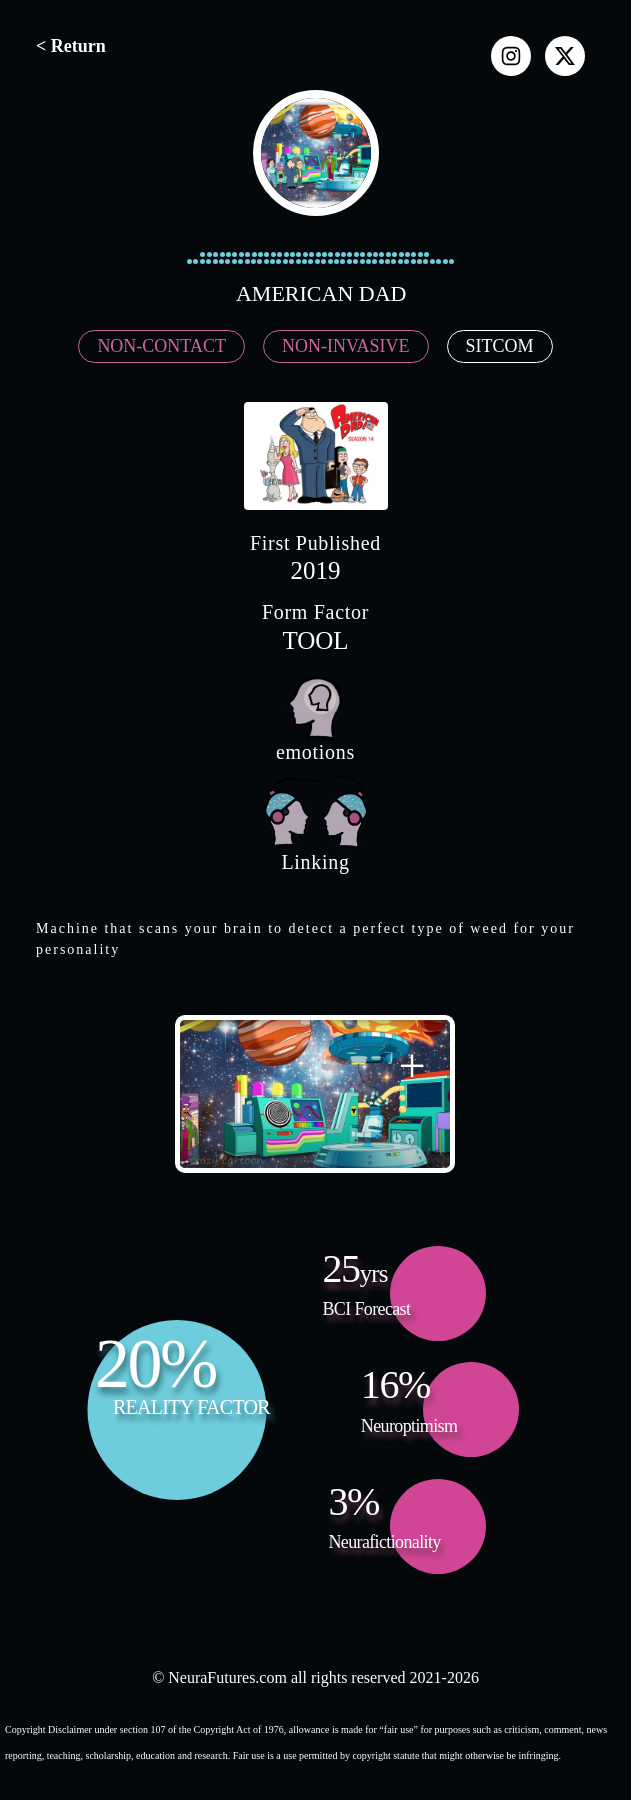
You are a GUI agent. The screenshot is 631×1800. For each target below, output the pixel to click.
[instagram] (511, 56)
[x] (565, 56)
